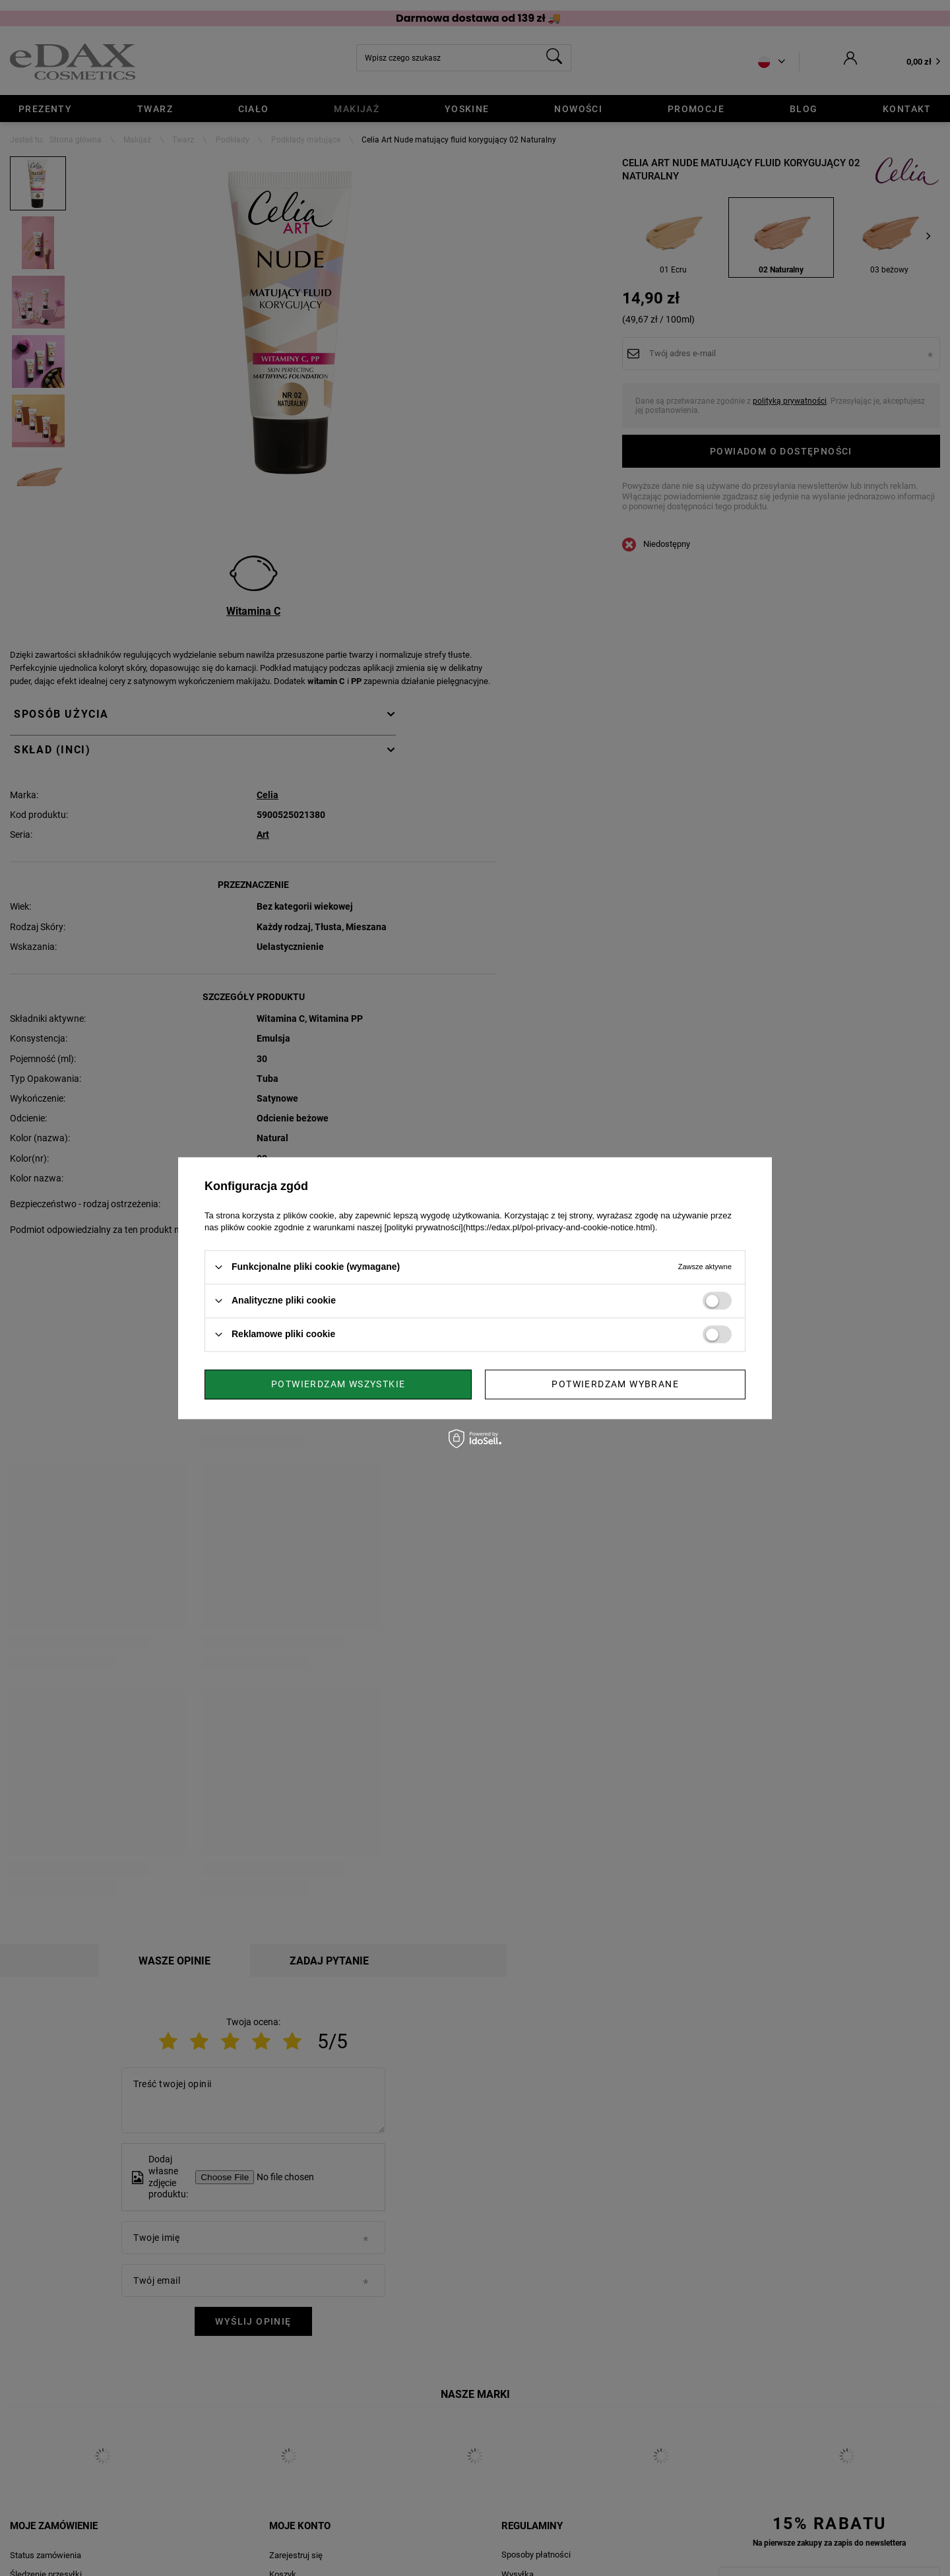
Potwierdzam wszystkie (612, 1384)
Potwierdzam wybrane (334, 1384)
